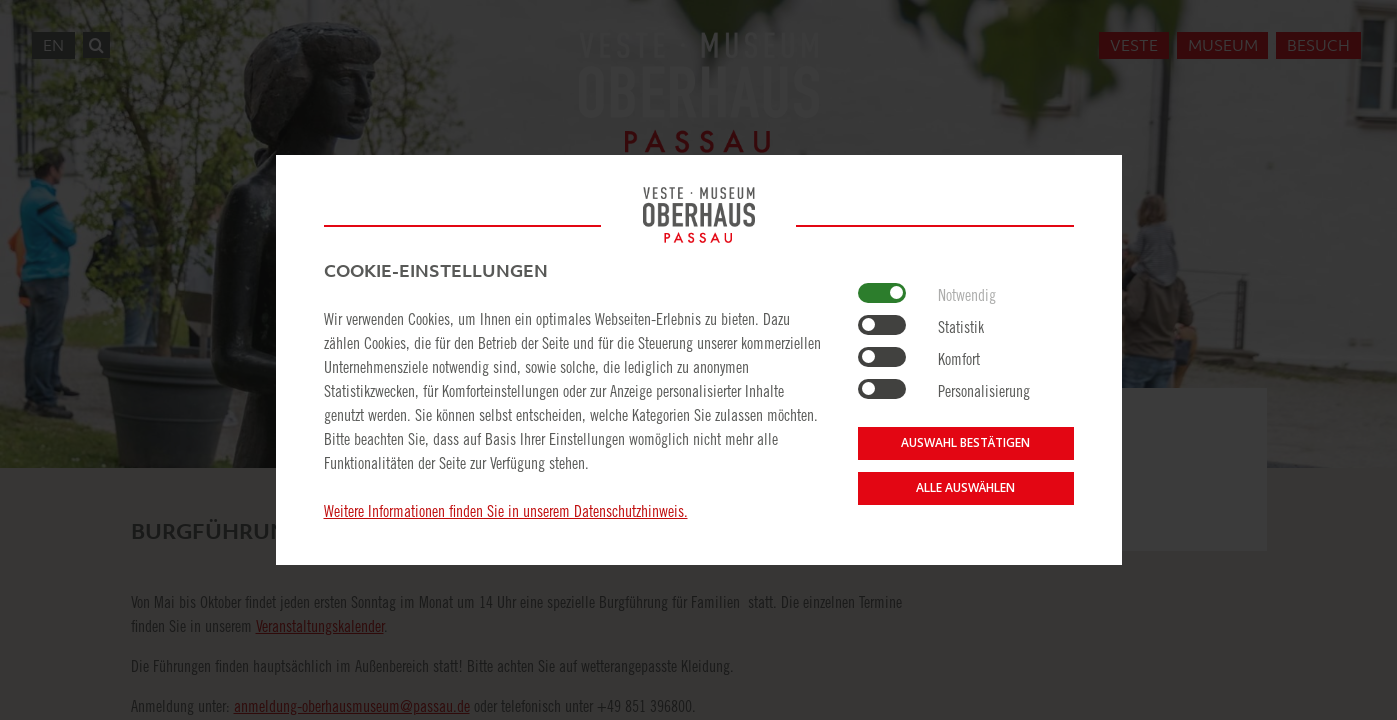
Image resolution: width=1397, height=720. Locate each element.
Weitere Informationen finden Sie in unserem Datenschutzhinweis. (506, 511)
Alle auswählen (965, 487)
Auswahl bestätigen (965, 442)
